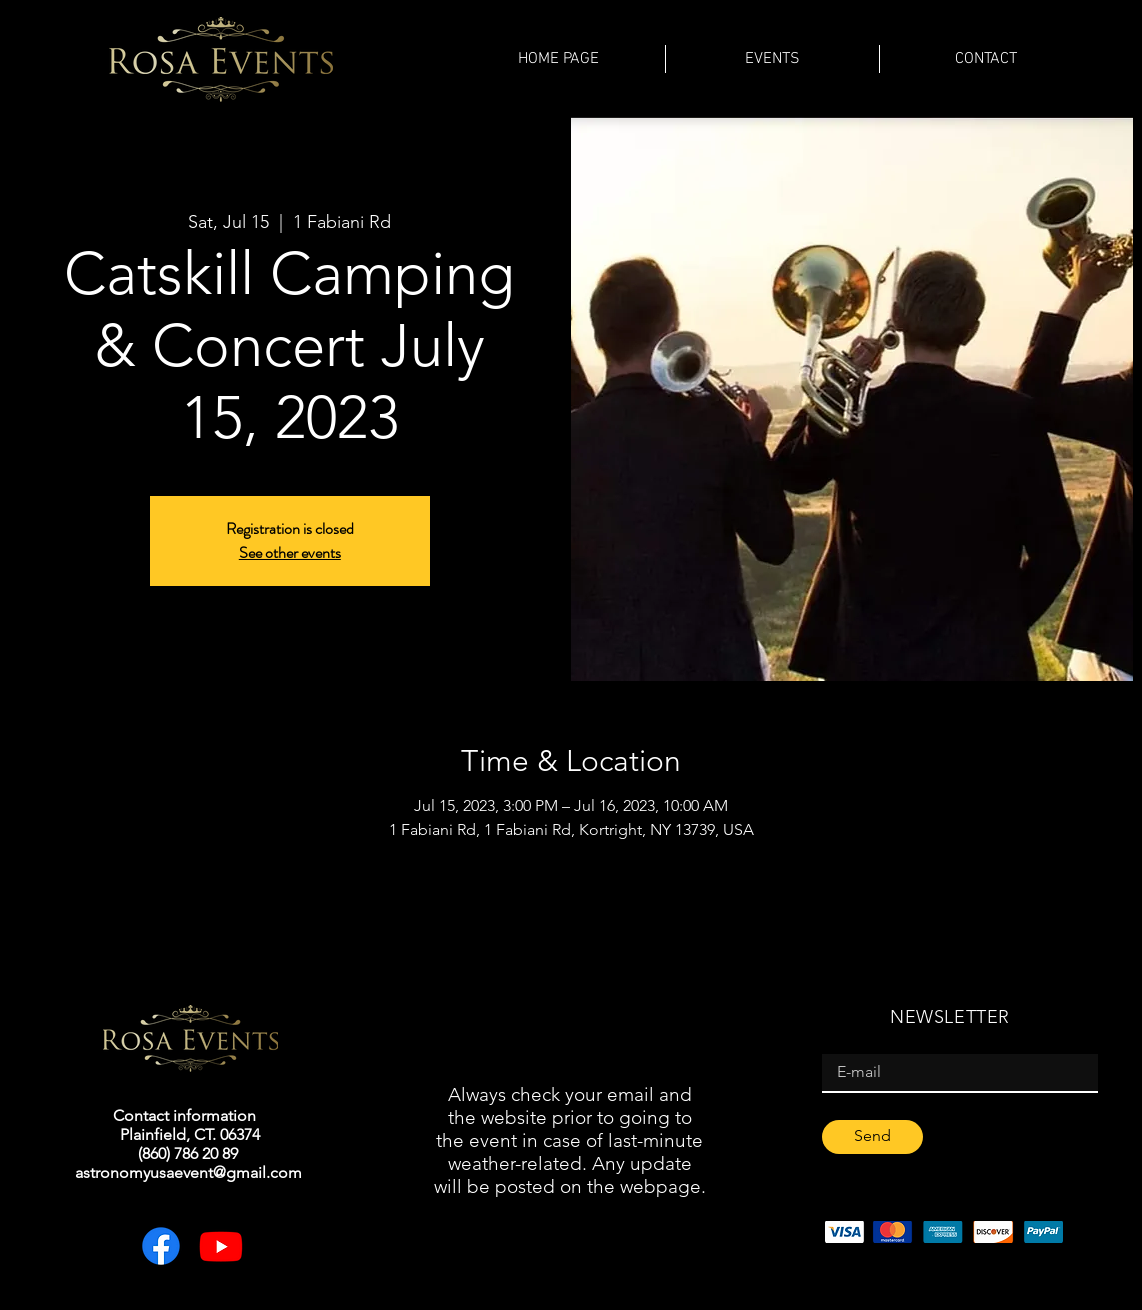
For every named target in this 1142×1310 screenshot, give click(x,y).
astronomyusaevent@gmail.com (188, 1172)
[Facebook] (161, 1246)
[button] (772, 59)
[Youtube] (221, 1246)
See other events (290, 552)
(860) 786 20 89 (188, 1153)
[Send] (872, 1137)
